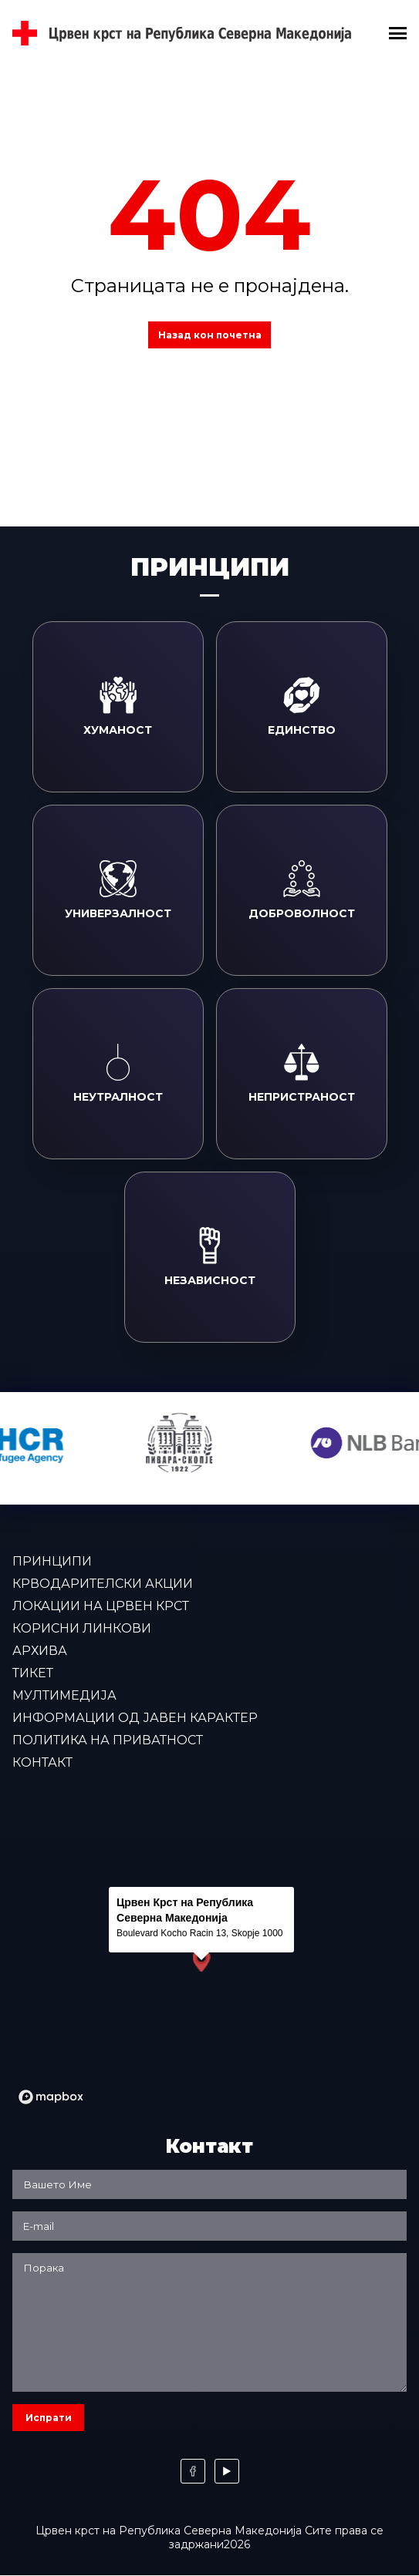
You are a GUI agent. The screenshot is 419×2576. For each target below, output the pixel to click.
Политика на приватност (107, 1740)
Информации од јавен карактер (135, 1717)
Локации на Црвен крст (100, 1606)
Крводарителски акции (102, 1583)
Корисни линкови (81, 1628)
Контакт (42, 1762)
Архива (39, 1650)
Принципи (52, 1561)
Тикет (32, 1673)
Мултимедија (64, 1695)
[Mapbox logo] (51, 2097)
